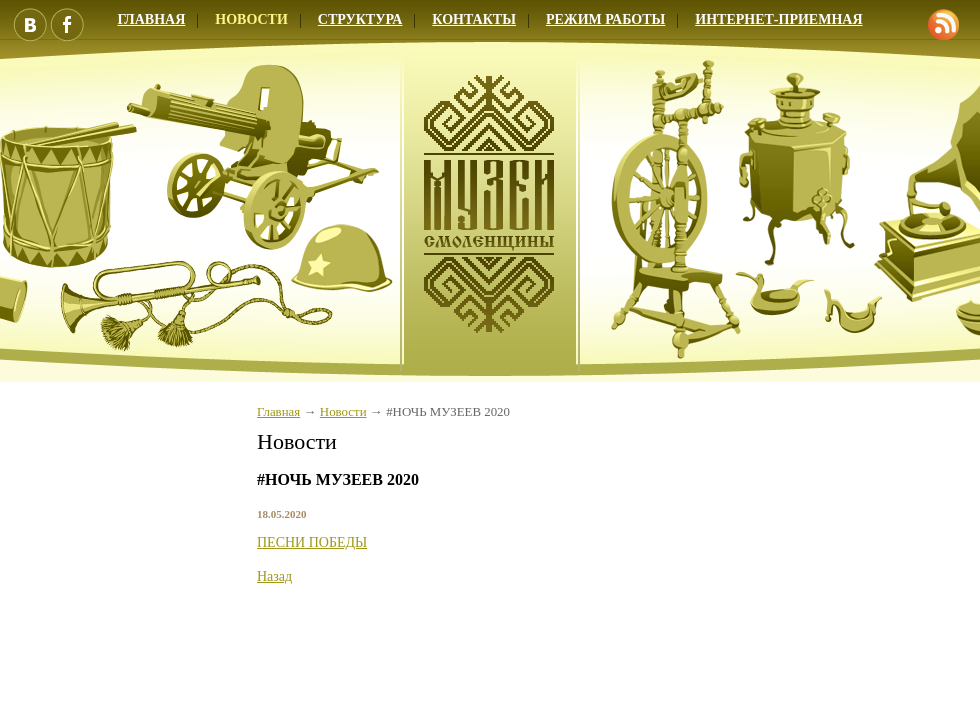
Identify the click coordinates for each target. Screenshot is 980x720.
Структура (360, 19)
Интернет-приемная (778, 19)
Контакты (474, 19)
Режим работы (605, 19)
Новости (251, 19)
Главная (278, 412)
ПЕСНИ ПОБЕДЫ (312, 542)
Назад (274, 576)
